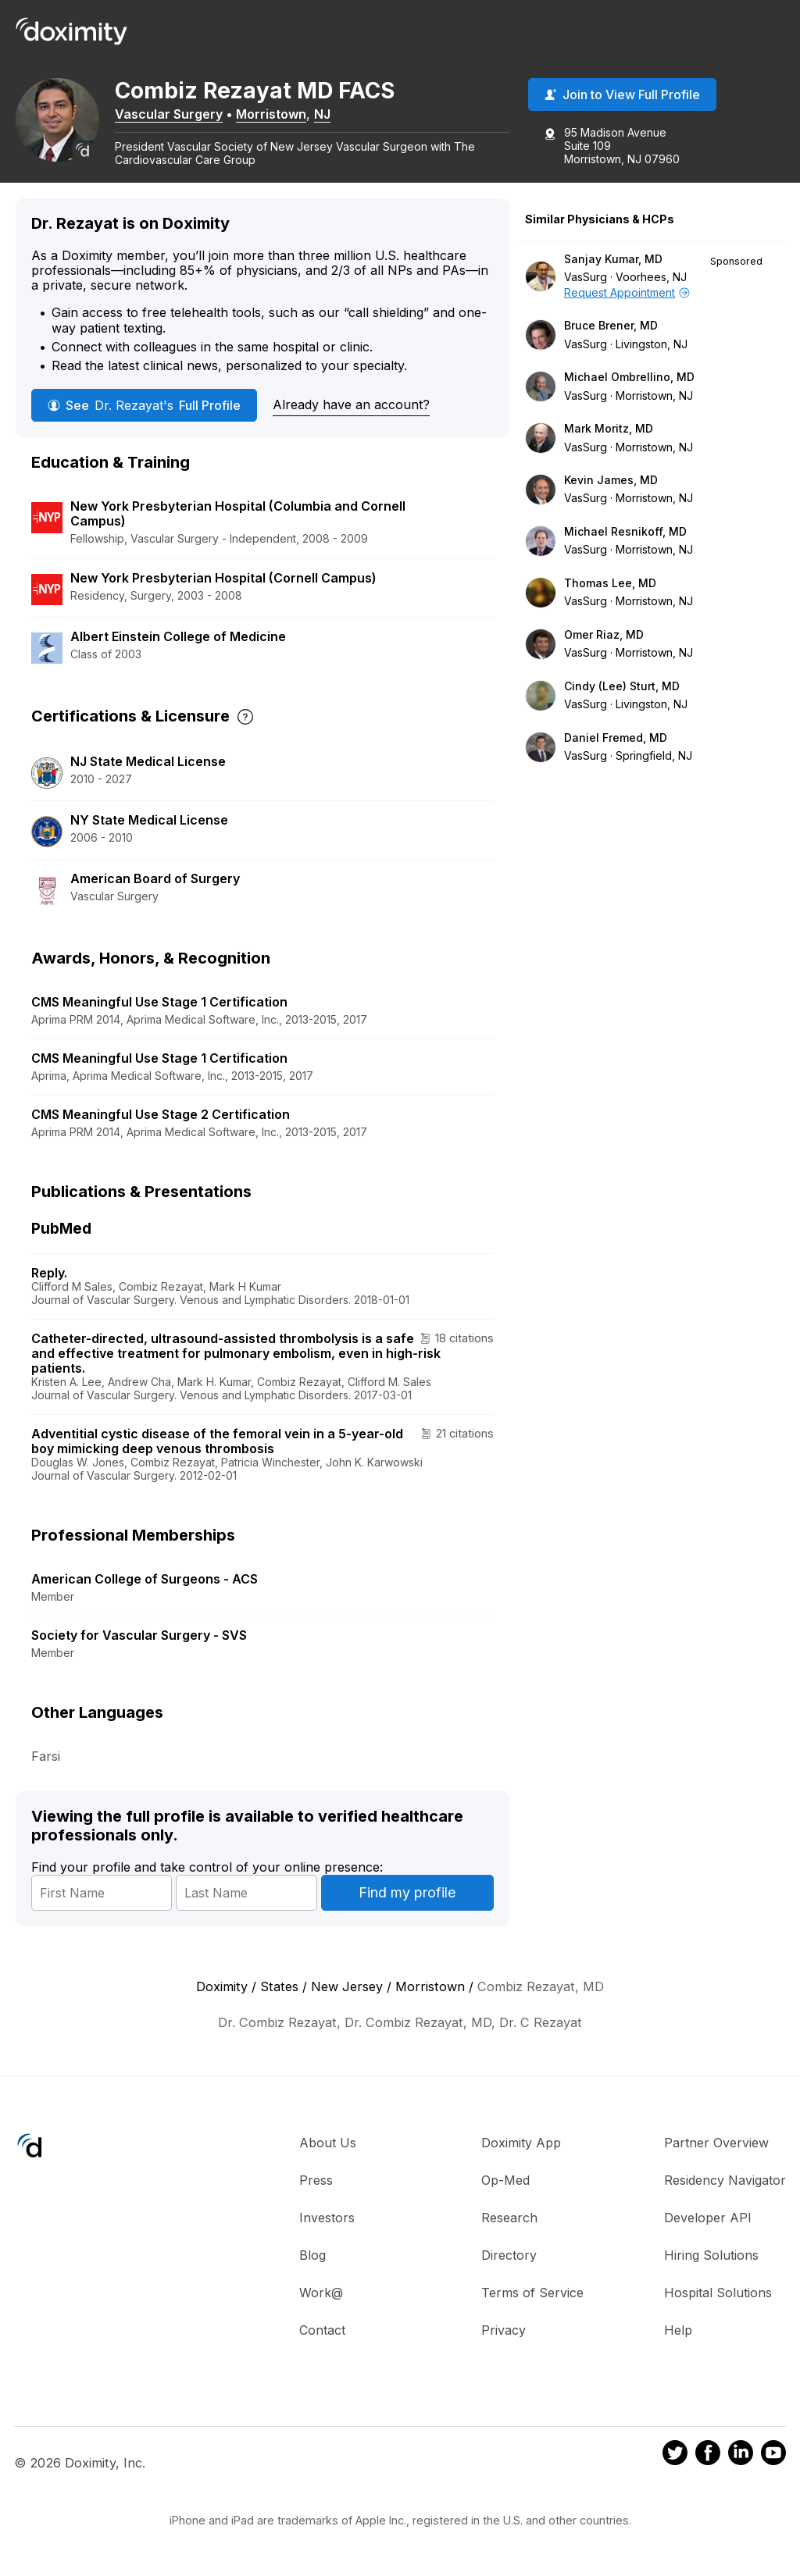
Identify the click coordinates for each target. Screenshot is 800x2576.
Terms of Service (532, 2299)
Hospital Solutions (718, 2299)
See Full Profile (144, 411)
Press (316, 2186)
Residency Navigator (725, 2186)
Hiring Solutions (711, 2261)
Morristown (281, 115)
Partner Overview (716, 2149)
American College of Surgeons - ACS (144, 1585)
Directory (509, 2261)
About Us (327, 2149)
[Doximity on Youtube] (773, 2461)
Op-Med (505, 2186)
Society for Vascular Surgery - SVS (139, 1641)
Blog (312, 2261)
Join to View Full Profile (622, 96)
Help (678, 2336)
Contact (322, 2336)
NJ (332, 115)
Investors (327, 2224)
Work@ (321, 2299)
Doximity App (521, 2149)
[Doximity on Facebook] (707, 2461)
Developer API (708, 2224)
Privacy (503, 2336)
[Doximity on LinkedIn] (740, 2461)
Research (509, 2224)
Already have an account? (351, 411)
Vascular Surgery (179, 115)
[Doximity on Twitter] (675, 2461)
